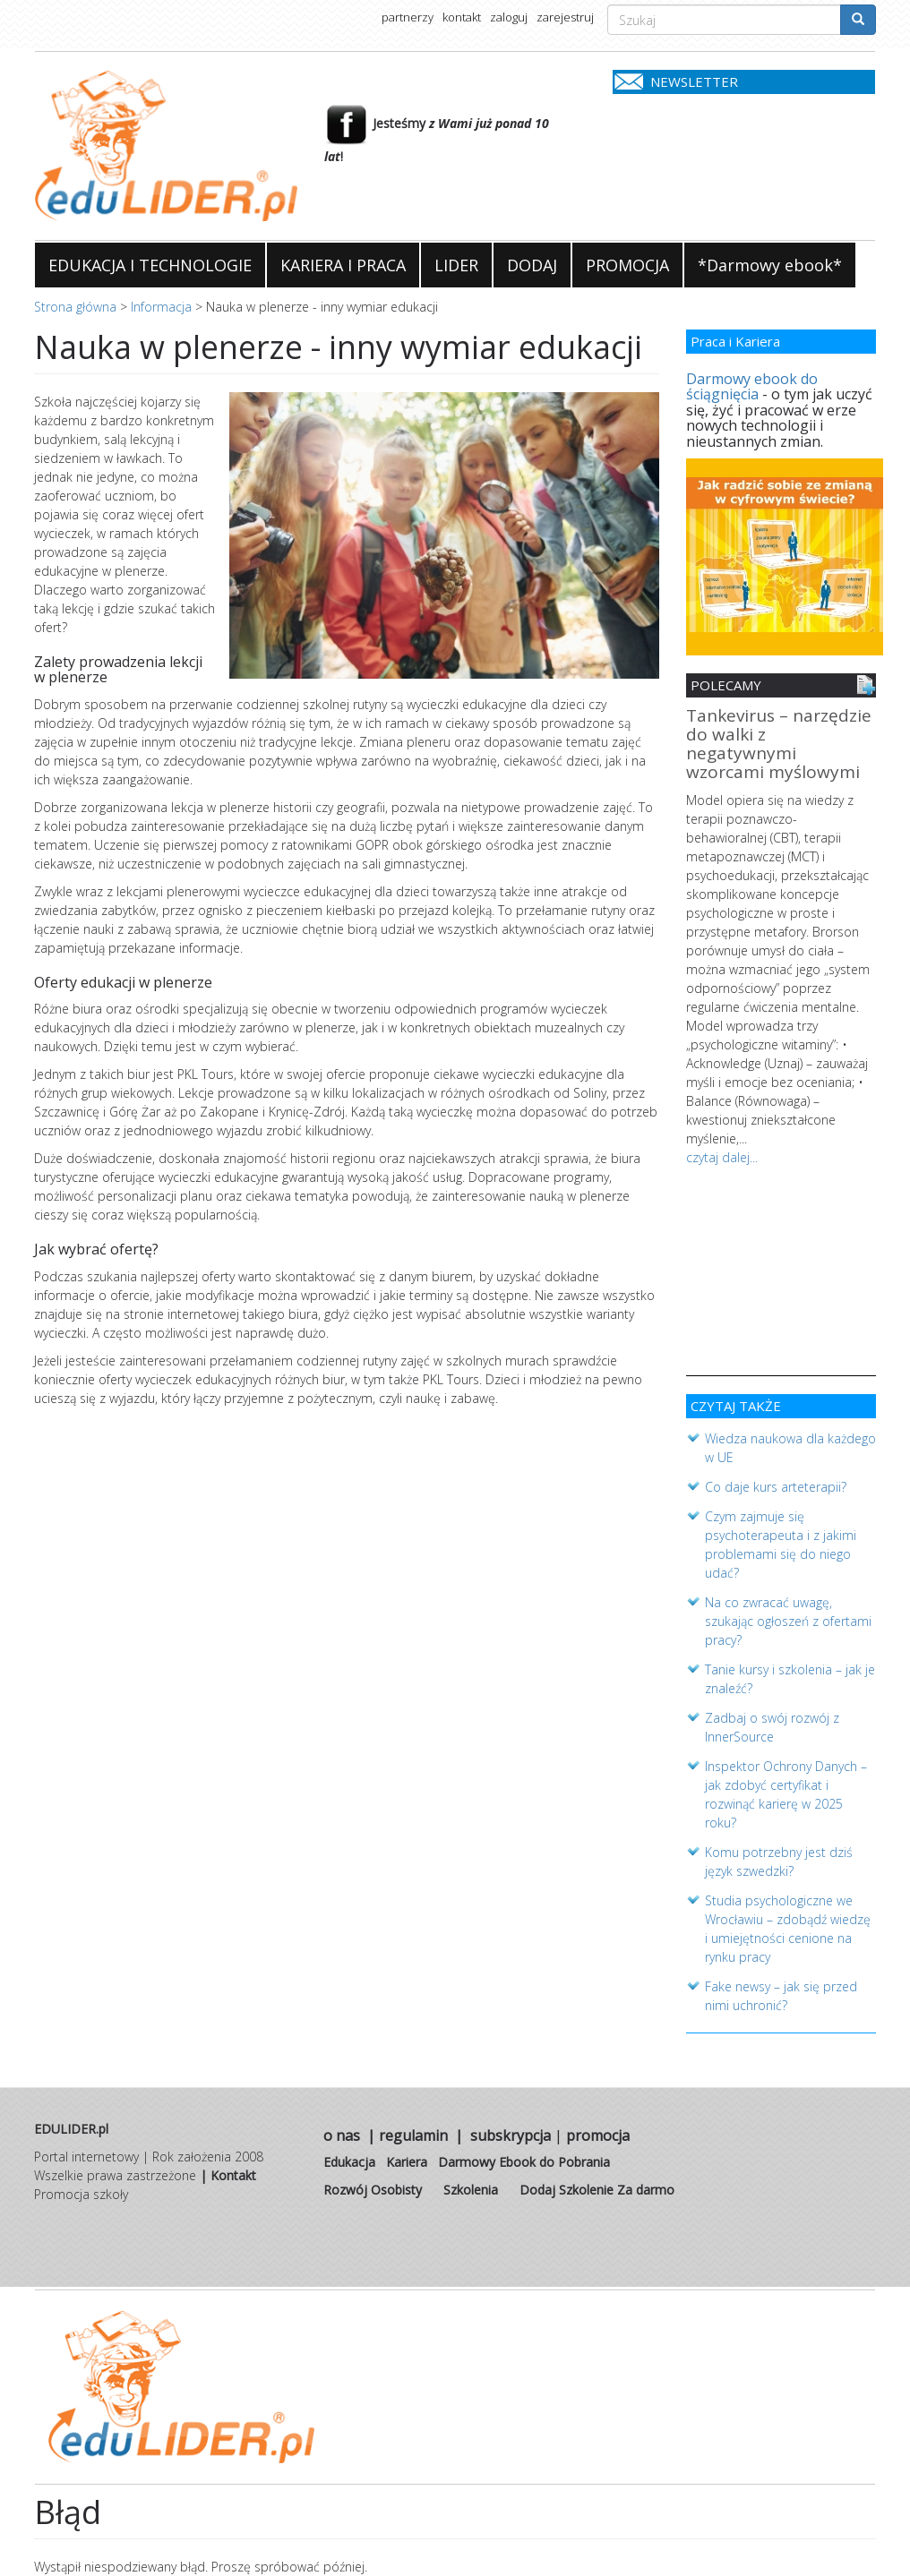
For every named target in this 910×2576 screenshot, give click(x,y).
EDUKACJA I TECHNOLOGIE (150, 265)
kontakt (461, 17)
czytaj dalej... (722, 1157)
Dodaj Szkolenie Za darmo (596, 2189)
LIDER (456, 265)
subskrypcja (510, 2135)
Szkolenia (470, 2189)
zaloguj (509, 17)
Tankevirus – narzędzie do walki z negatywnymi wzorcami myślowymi (778, 744)
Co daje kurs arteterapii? (775, 1486)
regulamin (413, 2135)
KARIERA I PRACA (343, 265)
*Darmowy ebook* (770, 265)
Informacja (161, 306)
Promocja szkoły (81, 2194)
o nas (341, 2135)
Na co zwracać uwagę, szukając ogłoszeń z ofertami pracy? (788, 1621)
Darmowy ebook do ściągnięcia (752, 387)
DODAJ (532, 265)
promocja (598, 2135)
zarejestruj (565, 17)
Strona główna (75, 306)
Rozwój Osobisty (372, 2189)
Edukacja (349, 2161)
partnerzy (408, 17)
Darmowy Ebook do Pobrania (524, 2161)
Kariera (406, 2161)
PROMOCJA (627, 265)
